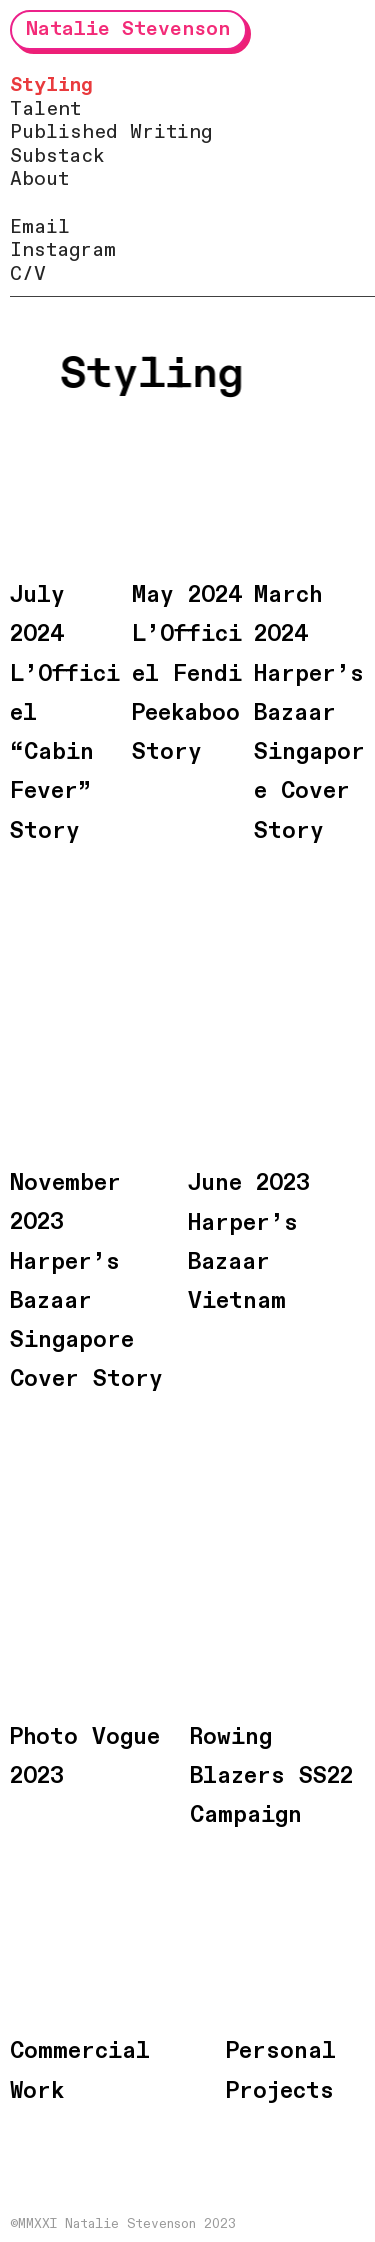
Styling (51, 85)
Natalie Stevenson (128, 29)
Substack (57, 156)
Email (40, 227)
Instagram (63, 250)
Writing (171, 132)
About (39, 179)
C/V (28, 274)
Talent (45, 109)
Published (64, 132)
